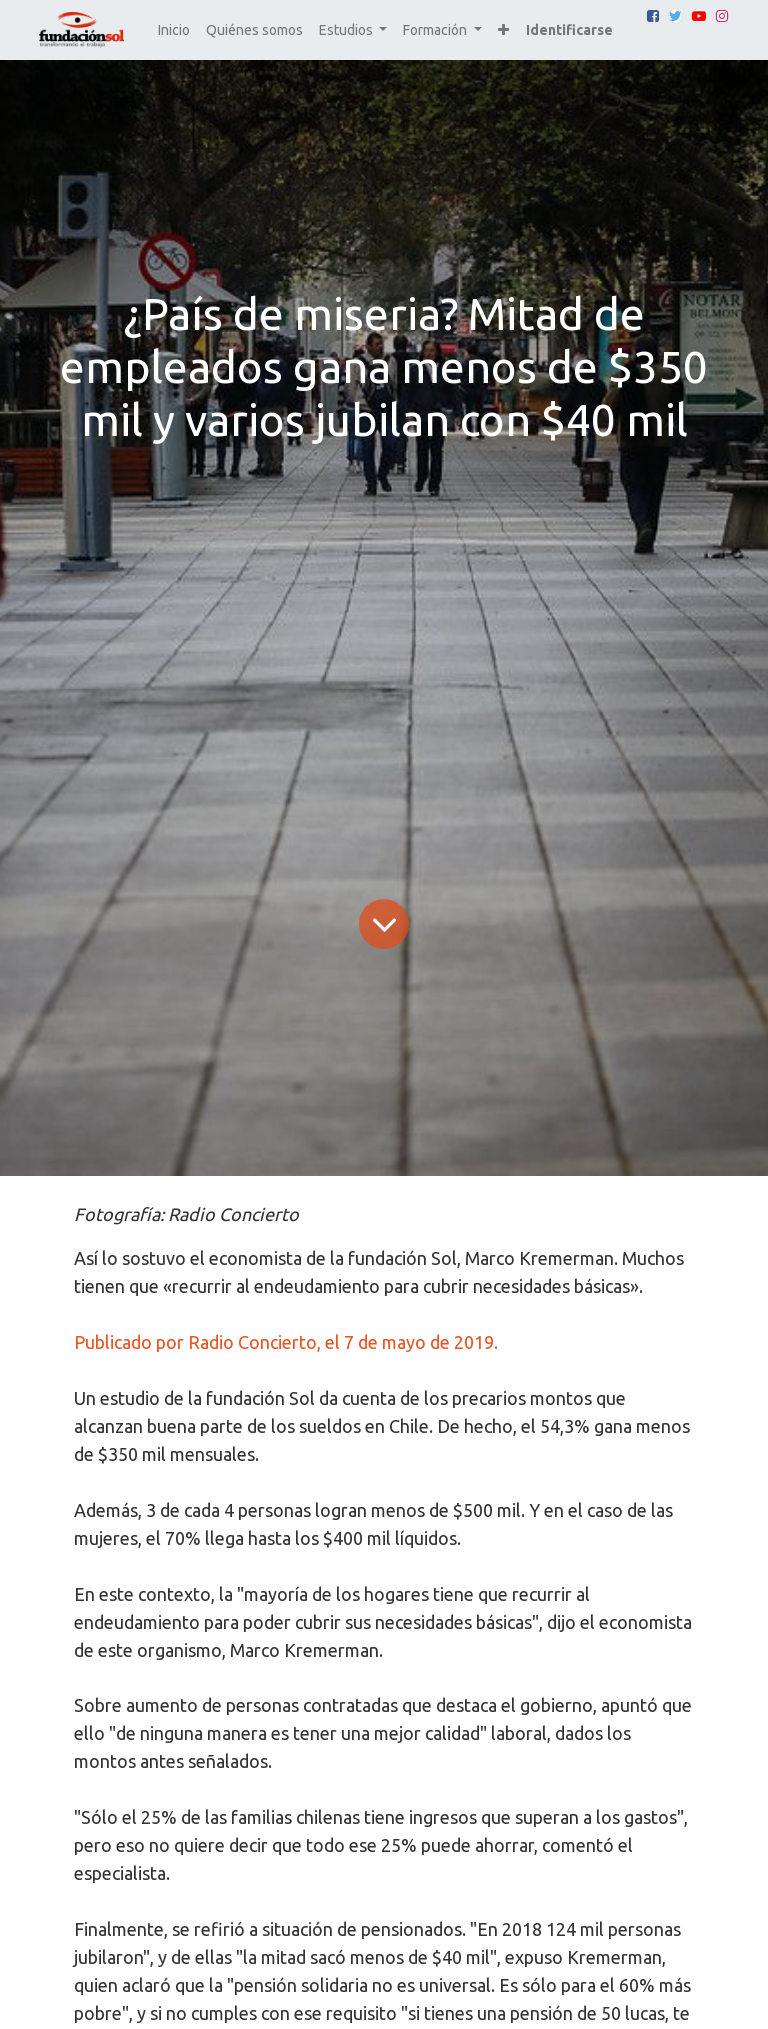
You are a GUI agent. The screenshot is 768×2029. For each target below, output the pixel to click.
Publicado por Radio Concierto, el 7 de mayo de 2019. (286, 1342)
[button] (503, 30)
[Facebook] (653, 16)
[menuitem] (174, 30)
